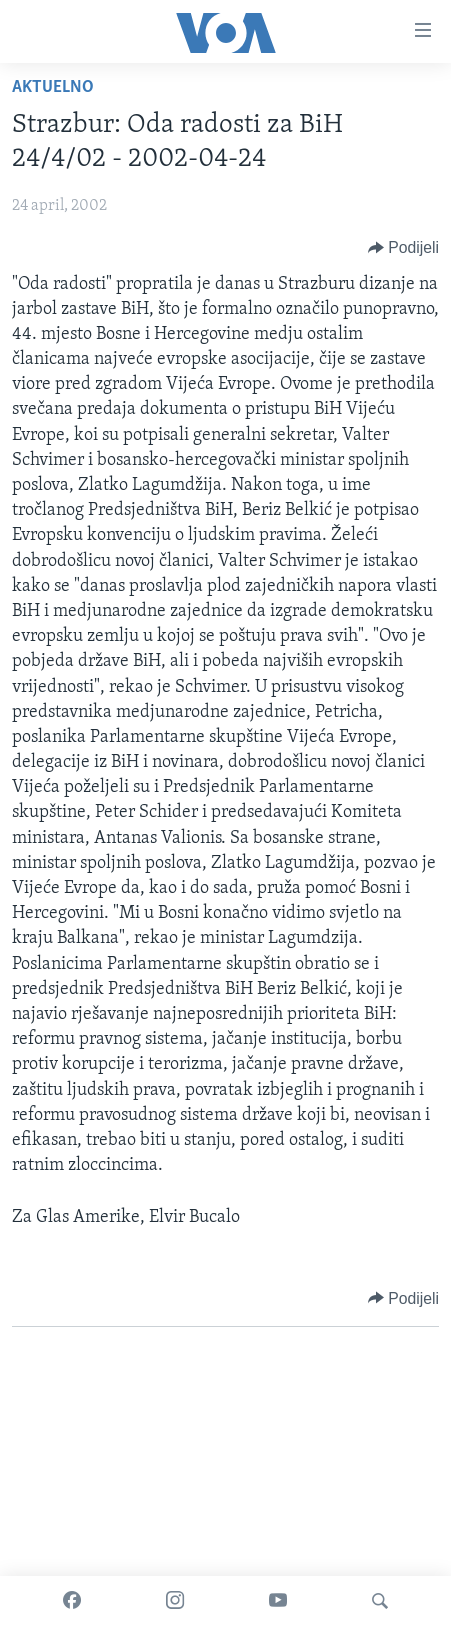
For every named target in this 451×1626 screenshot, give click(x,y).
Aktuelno (53, 87)
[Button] (403, 248)
